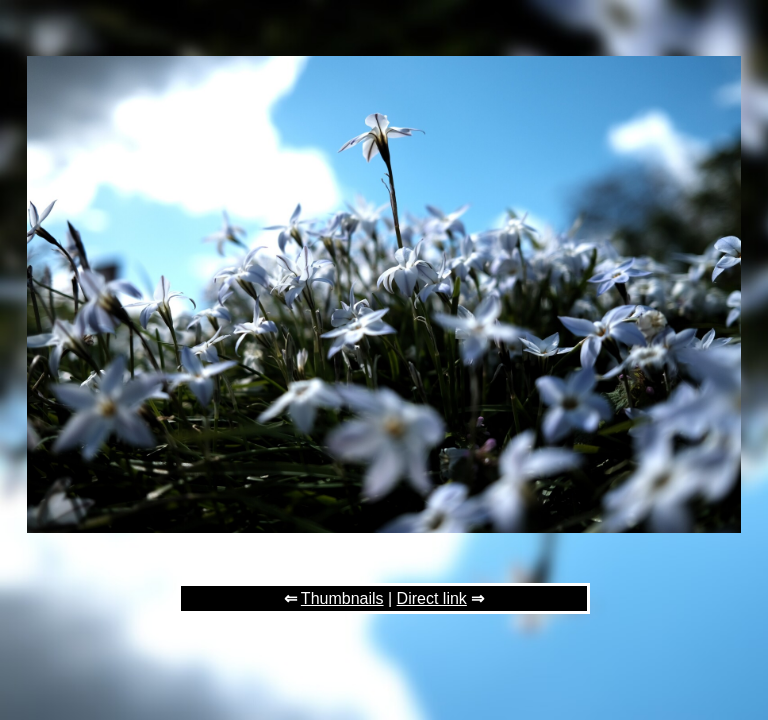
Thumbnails (342, 598)
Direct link (432, 598)
